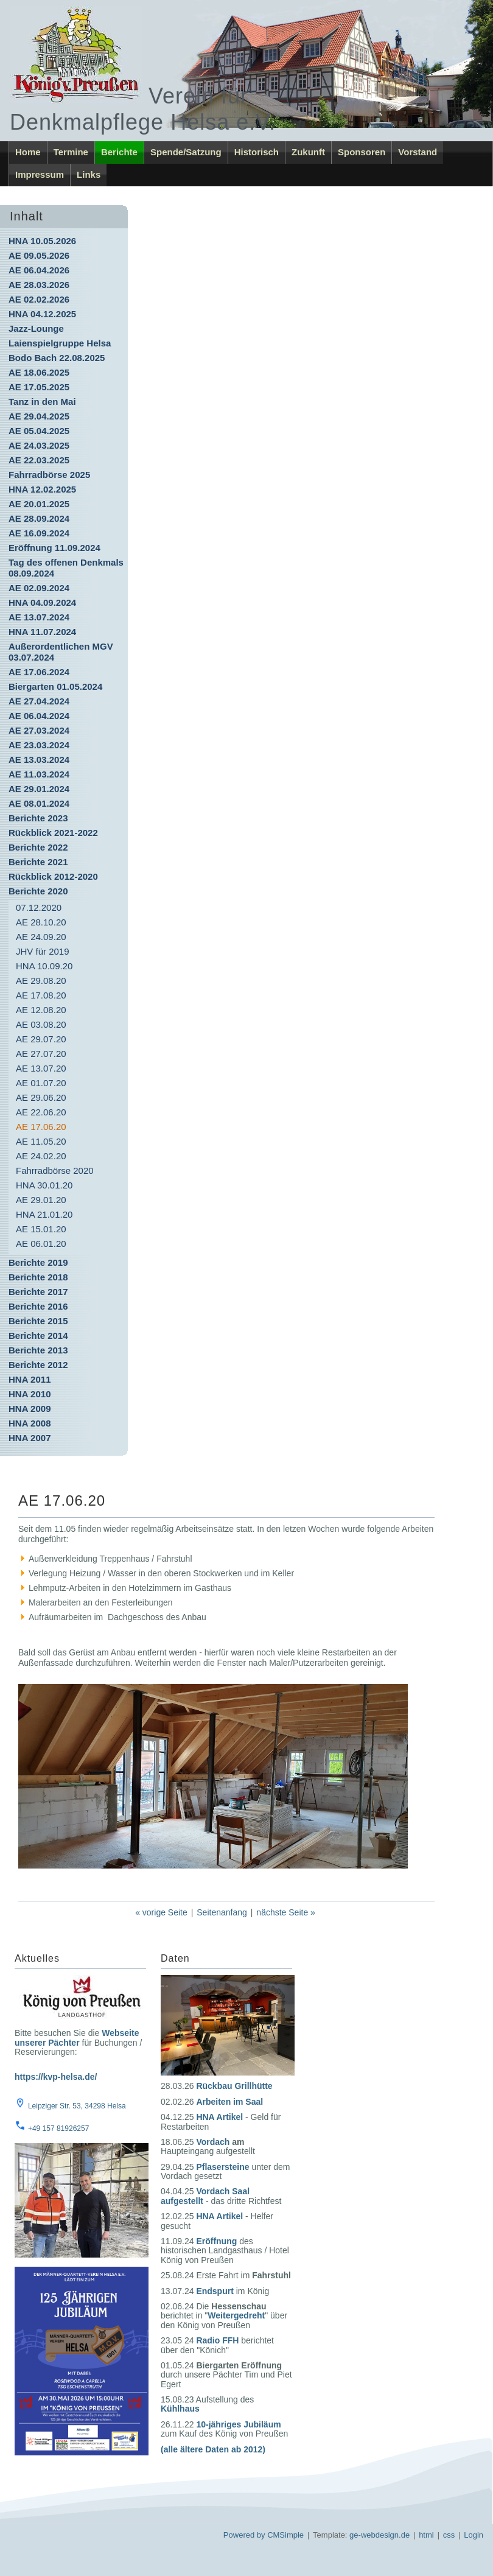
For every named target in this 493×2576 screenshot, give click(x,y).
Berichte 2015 (38, 1321)
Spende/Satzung (186, 152)
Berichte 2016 (38, 1306)
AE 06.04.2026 (39, 270)
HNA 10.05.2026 (42, 241)
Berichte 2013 (38, 1350)
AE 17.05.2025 (39, 387)
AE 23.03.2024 (39, 745)
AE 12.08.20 (41, 1010)
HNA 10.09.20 (44, 966)
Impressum (39, 174)
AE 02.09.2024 (39, 588)
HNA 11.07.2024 (42, 631)
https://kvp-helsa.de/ (56, 2077)
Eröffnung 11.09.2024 (54, 547)
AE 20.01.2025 (39, 504)
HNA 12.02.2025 (42, 489)
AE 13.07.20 (41, 1068)
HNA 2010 (30, 1394)
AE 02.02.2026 (39, 299)
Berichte (119, 152)
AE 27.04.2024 (39, 701)
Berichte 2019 (38, 1262)
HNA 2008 (30, 1423)
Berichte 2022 (38, 847)
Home (28, 152)
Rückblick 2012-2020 (53, 876)
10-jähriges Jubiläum (238, 2424)
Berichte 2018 (38, 1277)
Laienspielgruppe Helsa (60, 343)
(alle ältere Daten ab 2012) (213, 2449)
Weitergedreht (236, 2315)
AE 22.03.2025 (39, 460)
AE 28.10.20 (41, 922)
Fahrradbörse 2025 (49, 474)
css (449, 2534)
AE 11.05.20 (41, 1141)
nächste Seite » (285, 1912)
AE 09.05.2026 (39, 255)
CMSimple (285, 2534)
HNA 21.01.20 (44, 1214)
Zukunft (308, 152)
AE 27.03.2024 (39, 730)
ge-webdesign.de (379, 2534)
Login (473, 2534)
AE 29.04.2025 (39, 416)
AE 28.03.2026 (39, 284)
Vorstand (417, 152)
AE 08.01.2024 (39, 803)
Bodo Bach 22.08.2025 (57, 358)
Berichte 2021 (38, 862)
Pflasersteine (222, 2167)
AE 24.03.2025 (39, 445)
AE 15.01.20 (41, 1229)
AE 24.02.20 (41, 1156)
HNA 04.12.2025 (42, 314)
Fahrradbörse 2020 (55, 1170)
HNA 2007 (30, 1438)
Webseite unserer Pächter (77, 2037)
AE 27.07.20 (41, 1053)
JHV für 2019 (42, 951)
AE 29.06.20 (41, 1097)
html (426, 2534)
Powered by (244, 2534)
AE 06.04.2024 (39, 716)
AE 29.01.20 (41, 1200)
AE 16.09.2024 (39, 533)
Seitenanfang (222, 1912)
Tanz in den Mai (42, 401)
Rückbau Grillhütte (234, 2086)
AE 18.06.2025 (39, 372)
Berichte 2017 (38, 1291)
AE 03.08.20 (41, 1024)
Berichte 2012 (38, 1365)
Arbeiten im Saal (229, 2102)
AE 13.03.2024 (39, 759)
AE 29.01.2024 (39, 789)
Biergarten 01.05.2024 (55, 686)
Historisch (256, 152)
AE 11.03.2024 (39, 774)
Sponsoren (361, 152)
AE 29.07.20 (41, 1039)
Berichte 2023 (38, 818)
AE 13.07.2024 (39, 617)
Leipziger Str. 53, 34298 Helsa (77, 2106)
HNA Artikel (219, 2117)
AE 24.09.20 (41, 937)
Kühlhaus (180, 2408)
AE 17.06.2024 (39, 672)
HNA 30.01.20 (44, 1185)
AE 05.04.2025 (39, 431)
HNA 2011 (30, 1379)
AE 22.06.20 (41, 1112)
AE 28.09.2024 (39, 518)
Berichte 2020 (38, 891)
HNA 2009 (30, 1408)
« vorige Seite (161, 1912)
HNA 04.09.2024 (42, 602)
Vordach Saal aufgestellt (205, 2195)
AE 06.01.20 (41, 1243)
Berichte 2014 (38, 1335)
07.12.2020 (38, 907)
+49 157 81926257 (58, 2128)
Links (88, 174)
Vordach (212, 2142)
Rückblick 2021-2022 (53, 832)
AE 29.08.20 (41, 980)
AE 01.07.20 (41, 1083)
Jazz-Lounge (36, 328)
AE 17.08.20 (41, 995)
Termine (71, 152)
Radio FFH (217, 2340)
